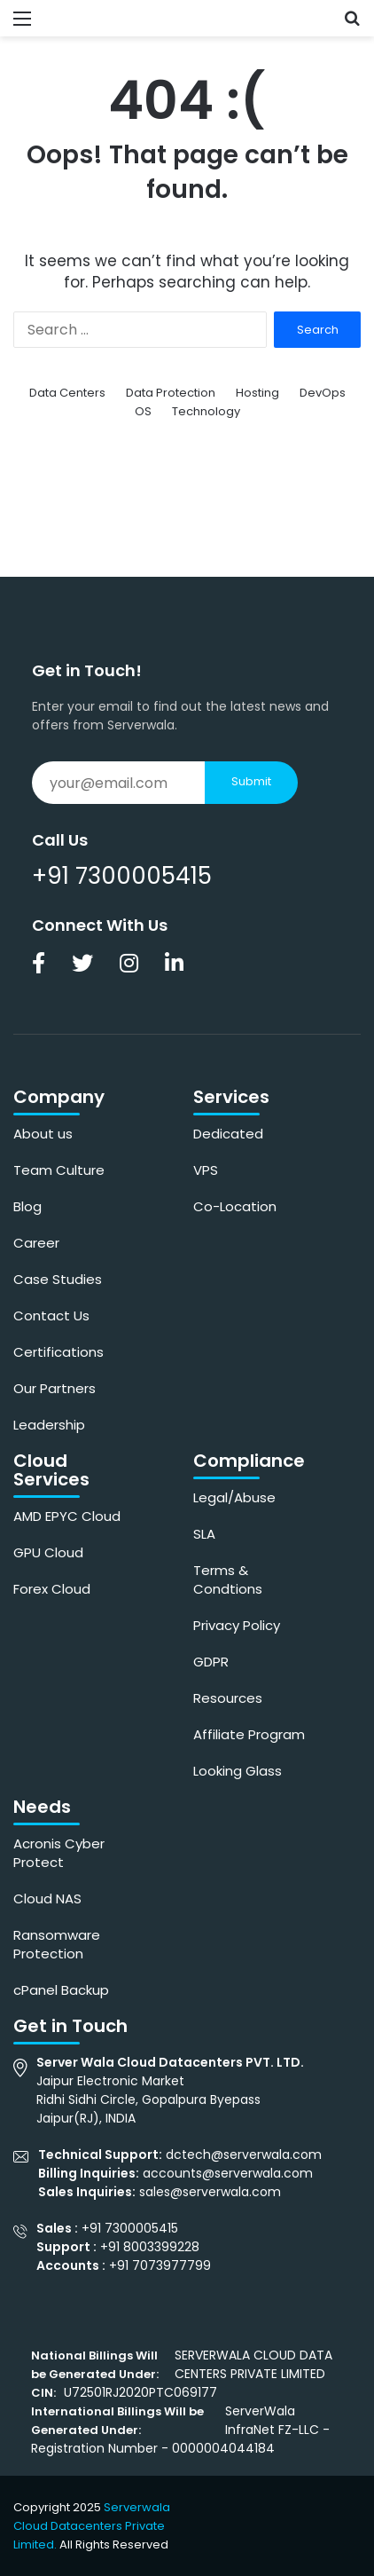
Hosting (257, 392)
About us (43, 1133)
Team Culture (59, 1170)
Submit (251, 781)
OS (143, 411)
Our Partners (54, 1388)
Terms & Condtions (227, 1579)
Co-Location (235, 1206)
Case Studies (57, 1279)
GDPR (211, 1661)
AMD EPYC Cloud (67, 1516)
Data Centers (67, 392)
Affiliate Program (249, 1734)
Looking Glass (237, 1770)
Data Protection (170, 392)
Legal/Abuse (234, 1497)
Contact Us (51, 1315)
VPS (205, 1170)
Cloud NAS (47, 1898)
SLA (204, 1533)
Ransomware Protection (56, 1944)
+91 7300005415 (122, 876)
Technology (206, 411)
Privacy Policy (236, 1625)
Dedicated (228, 1133)
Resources (227, 1698)
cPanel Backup (61, 1990)
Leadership (49, 1424)
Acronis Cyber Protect (59, 1852)
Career (36, 1242)
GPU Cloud (48, 1552)
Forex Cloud (51, 1588)
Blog (27, 1206)
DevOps (323, 392)
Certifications (58, 1352)
